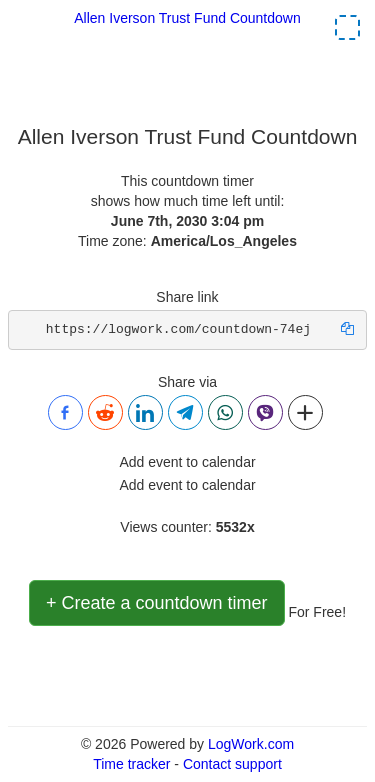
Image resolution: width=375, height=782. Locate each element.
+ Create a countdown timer (157, 603)
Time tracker (131, 764)
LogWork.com (251, 744)
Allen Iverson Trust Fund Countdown (187, 18)
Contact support (232, 764)
